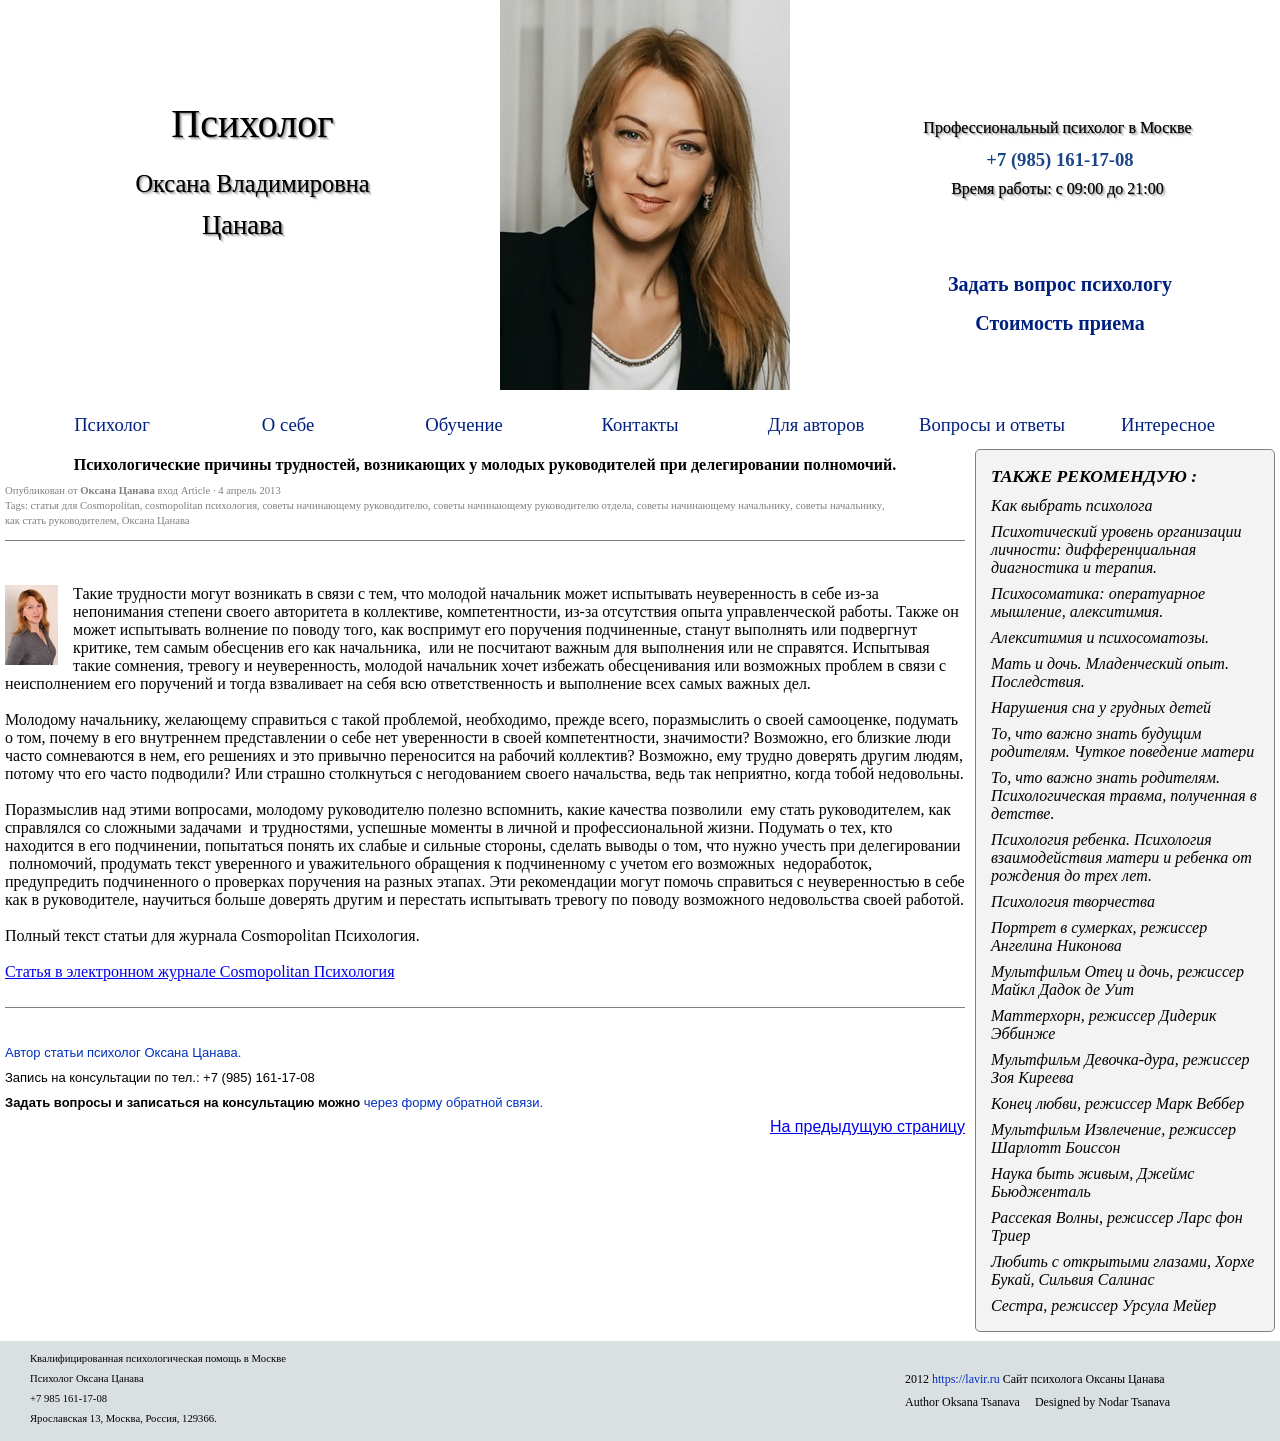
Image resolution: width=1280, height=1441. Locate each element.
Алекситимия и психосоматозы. (1100, 637)
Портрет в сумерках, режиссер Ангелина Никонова (1099, 936)
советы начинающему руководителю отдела (532, 505)
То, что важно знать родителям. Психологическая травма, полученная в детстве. (1124, 795)
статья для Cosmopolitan (85, 505)
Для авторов (816, 424)
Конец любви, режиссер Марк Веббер (1117, 1103)
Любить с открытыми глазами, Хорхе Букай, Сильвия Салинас (1122, 1270)
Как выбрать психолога (1072, 505)
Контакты (640, 424)
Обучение (464, 424)
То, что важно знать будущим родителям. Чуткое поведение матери (1122, 742)
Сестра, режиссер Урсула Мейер (1103, 1305)
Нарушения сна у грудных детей (1101, 707)
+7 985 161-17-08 (68, 1398)
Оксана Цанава (156, 520)
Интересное (1168, 424)
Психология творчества (1073, 901)
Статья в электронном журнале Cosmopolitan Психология (200, 971)
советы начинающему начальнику (714, 505)
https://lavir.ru (966, 1379)
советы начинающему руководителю (345, 505)
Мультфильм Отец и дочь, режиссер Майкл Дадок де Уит (1117, 980)
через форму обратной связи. (453, 1102)
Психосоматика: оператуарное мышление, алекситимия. (1098, 602)
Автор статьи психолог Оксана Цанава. (123, 1052)
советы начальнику (839, 505)
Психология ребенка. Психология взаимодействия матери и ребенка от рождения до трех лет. (1121, 857)
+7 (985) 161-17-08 (1059, 159)
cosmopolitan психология (201, 505)
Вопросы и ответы (992, 424)
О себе (288, 424)
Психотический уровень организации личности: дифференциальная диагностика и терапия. (1116, 549)
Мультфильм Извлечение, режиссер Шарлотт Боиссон (1113, 1138)
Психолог (112, 424)
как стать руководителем (61, 520)
